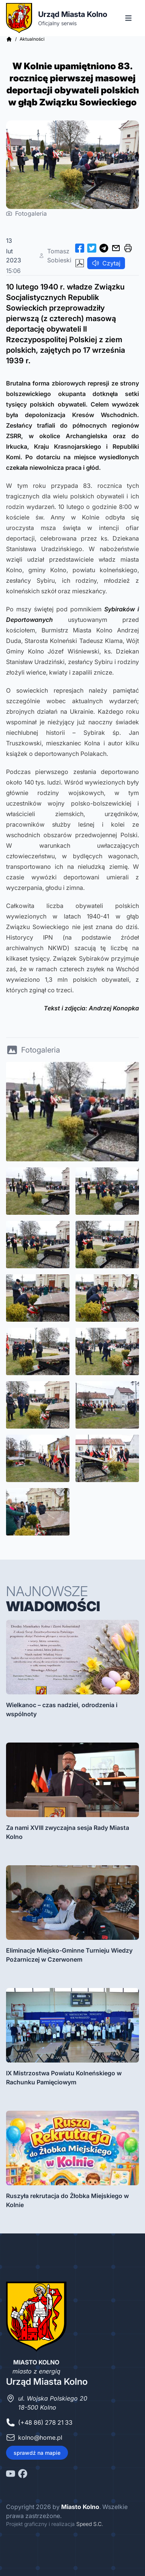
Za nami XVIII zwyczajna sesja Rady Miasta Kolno (67, 1832)
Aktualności (32, 39)
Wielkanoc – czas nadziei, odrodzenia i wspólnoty (61, 1709)
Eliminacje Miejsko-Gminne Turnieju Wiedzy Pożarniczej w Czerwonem (69, 1955)
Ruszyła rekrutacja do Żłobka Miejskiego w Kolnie (67, 2200)
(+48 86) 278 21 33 (45, 2422)
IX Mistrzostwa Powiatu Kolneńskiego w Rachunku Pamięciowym (64, 2077)
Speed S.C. (89, 2524)
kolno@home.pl (40, 2437)
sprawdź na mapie (37, 2453)
